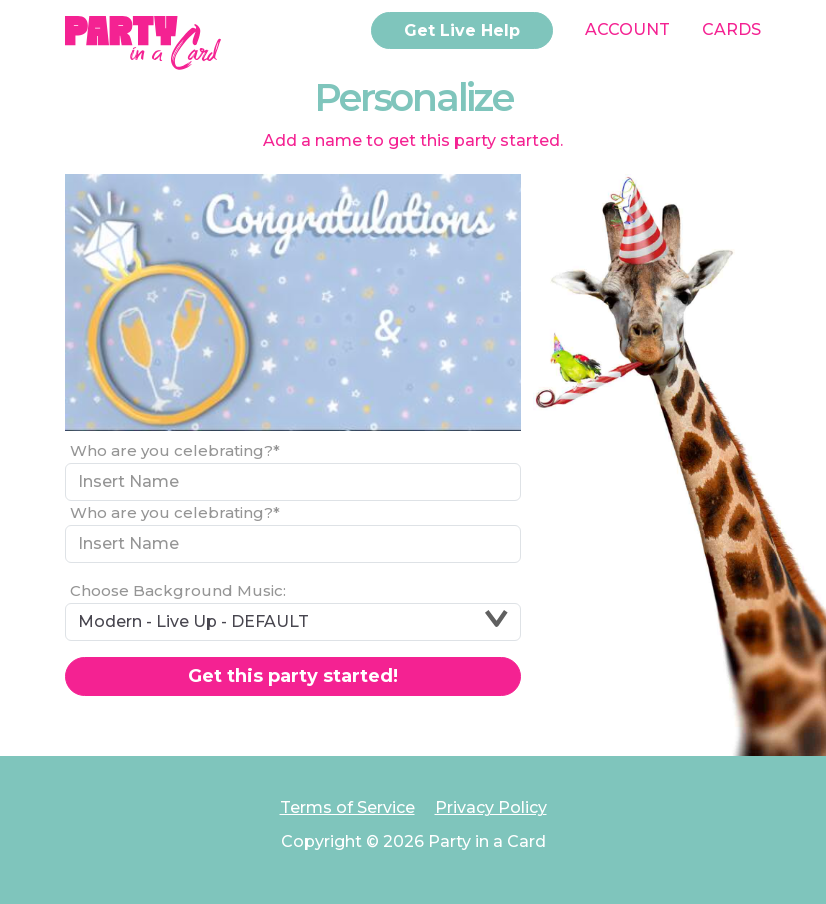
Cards (731, 29)
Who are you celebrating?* (175, 450)
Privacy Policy (491, 807)
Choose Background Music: (178, 590)
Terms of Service (347, 807)
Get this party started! (293, 676)
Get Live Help (462, 30)
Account (627, 29)
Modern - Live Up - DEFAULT (293, 620)
